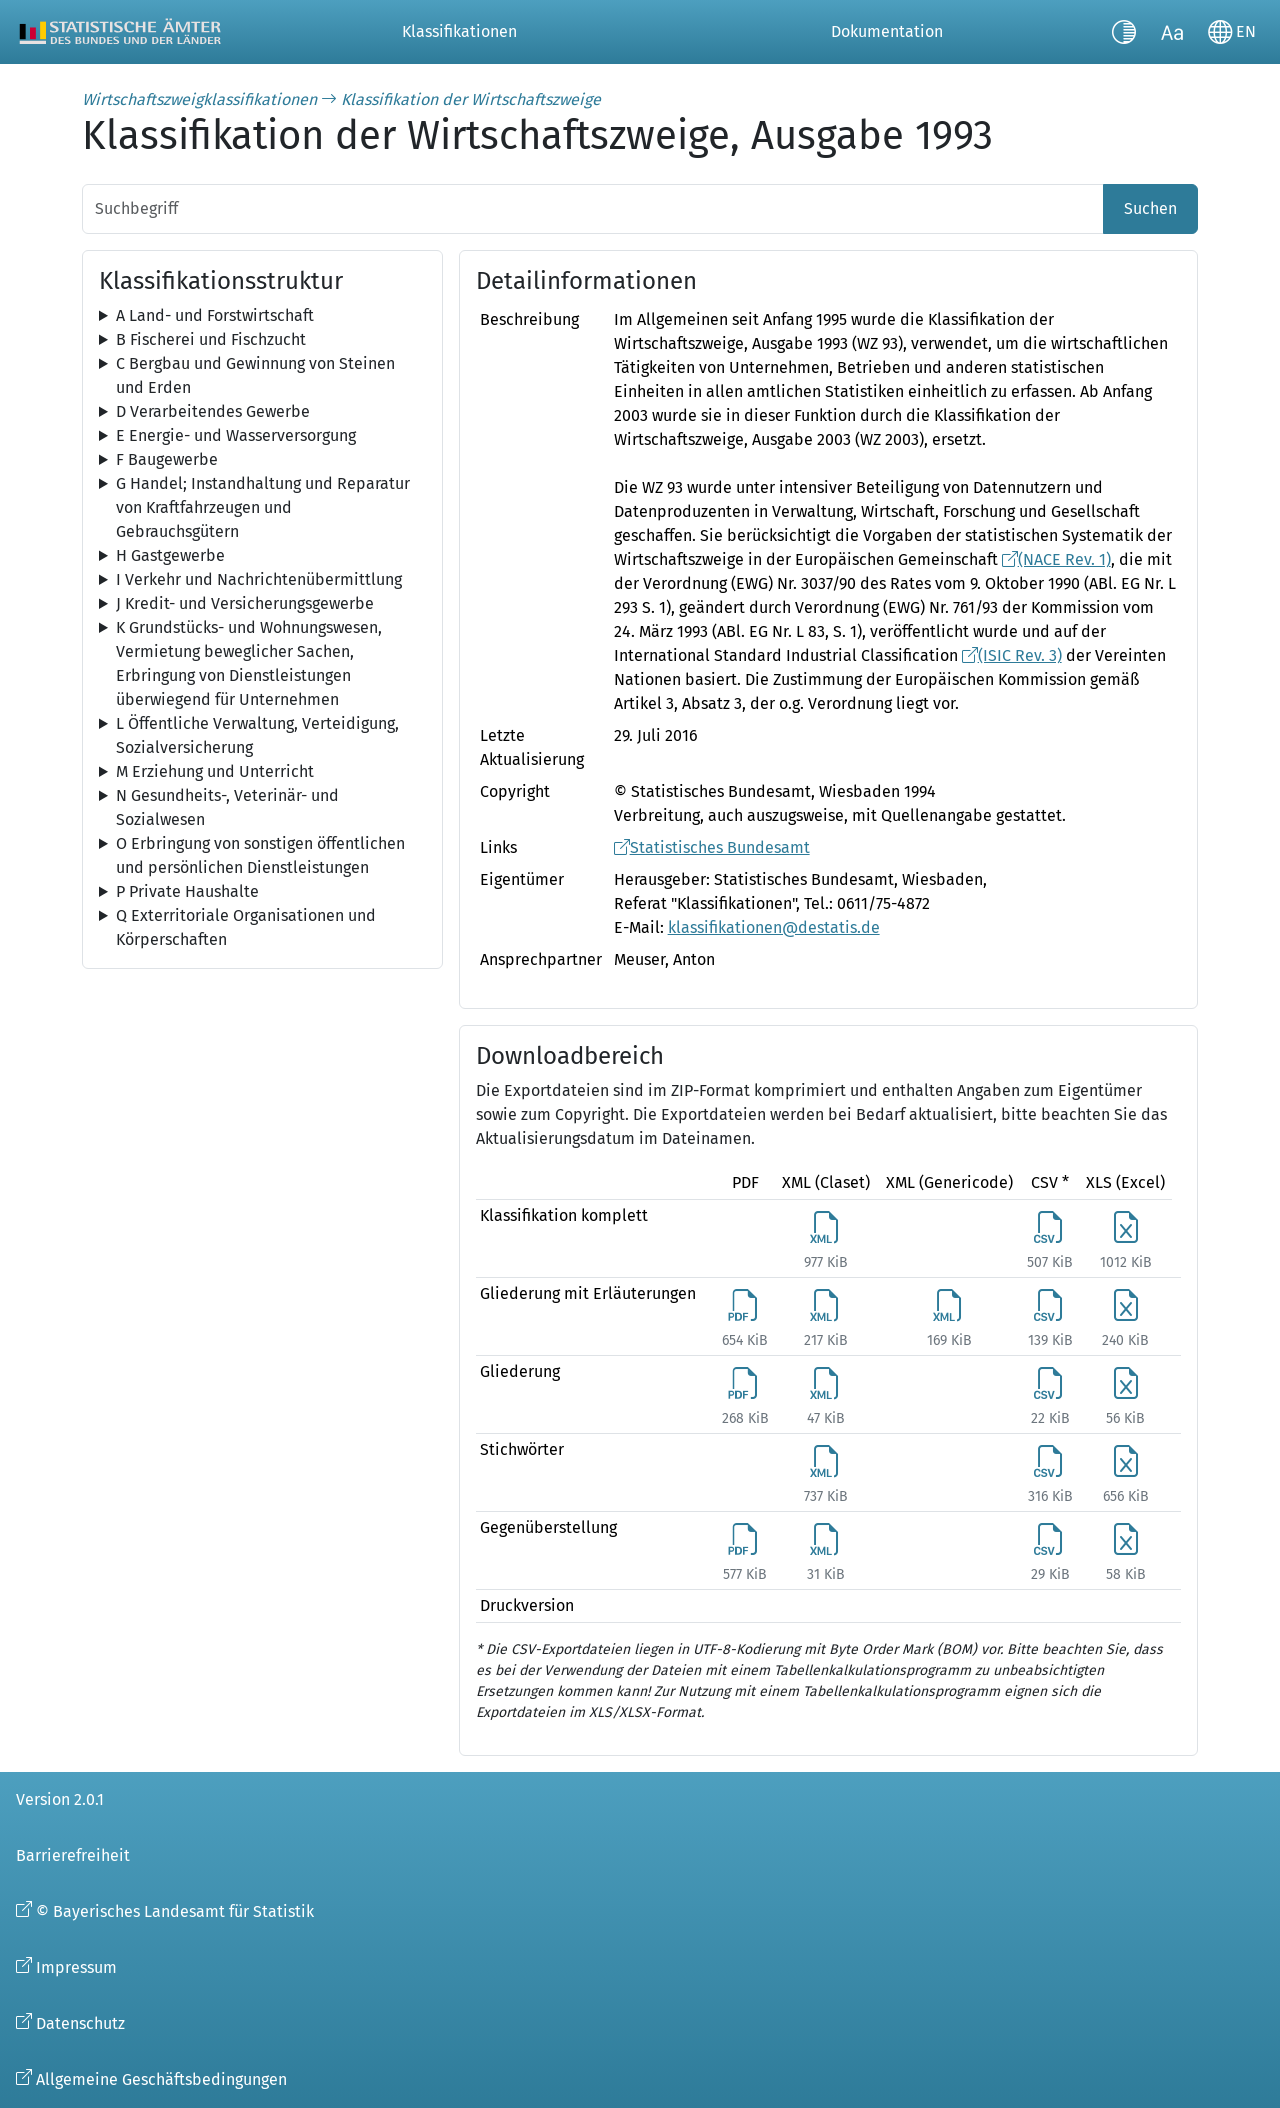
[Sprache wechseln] (1232, 32)
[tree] (262, 316)
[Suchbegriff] (593, 209)
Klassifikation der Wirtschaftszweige (471, 99)
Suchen (1150, 208)
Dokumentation (887, 31)
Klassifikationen (459, 31)
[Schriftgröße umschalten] (1172, 32)
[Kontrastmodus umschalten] (1124, 32)
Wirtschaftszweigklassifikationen (199, 99)
